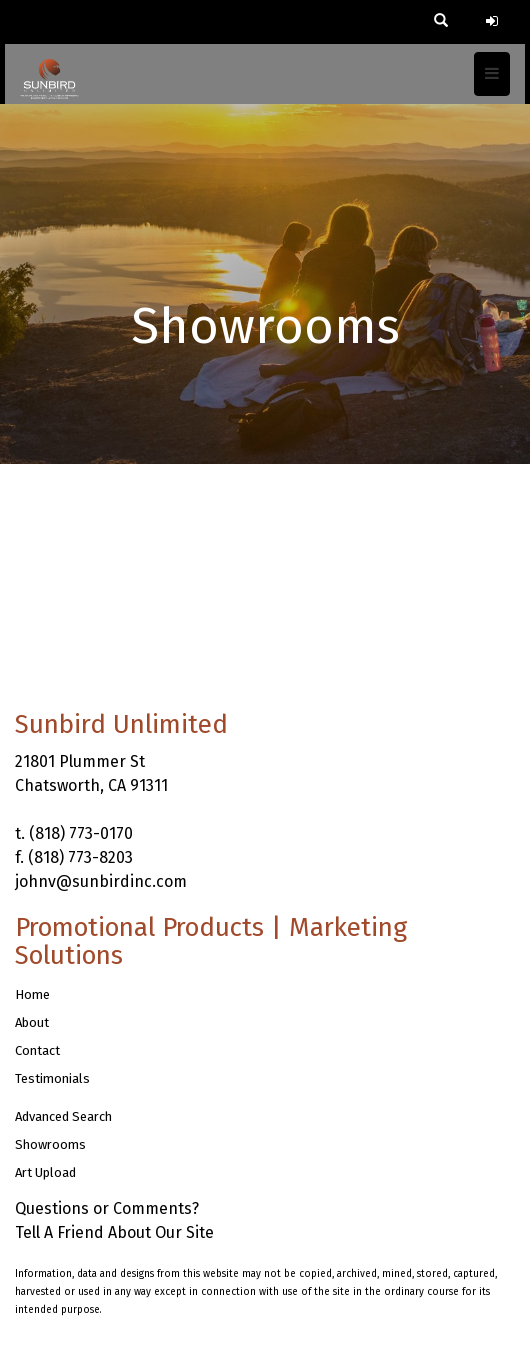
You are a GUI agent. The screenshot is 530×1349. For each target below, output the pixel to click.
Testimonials (52, 1078)
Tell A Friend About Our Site (114, 1232)
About (32, 1022)
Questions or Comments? (107, 1208)
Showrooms (50, 1144)
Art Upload (45, 1172)
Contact (37, 1050)
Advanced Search (63, 1116)
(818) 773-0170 (81, 833)
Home (32, 994)
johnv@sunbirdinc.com (101, 881)
